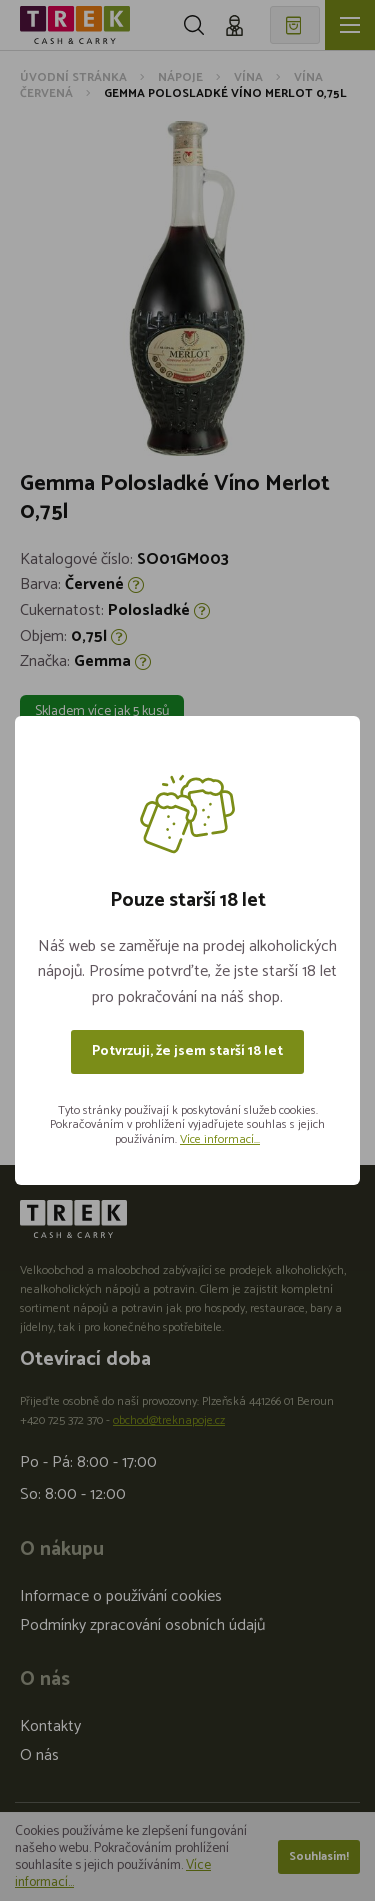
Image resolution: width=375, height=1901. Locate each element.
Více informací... (220, 1139)
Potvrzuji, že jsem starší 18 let (187, 1051)
